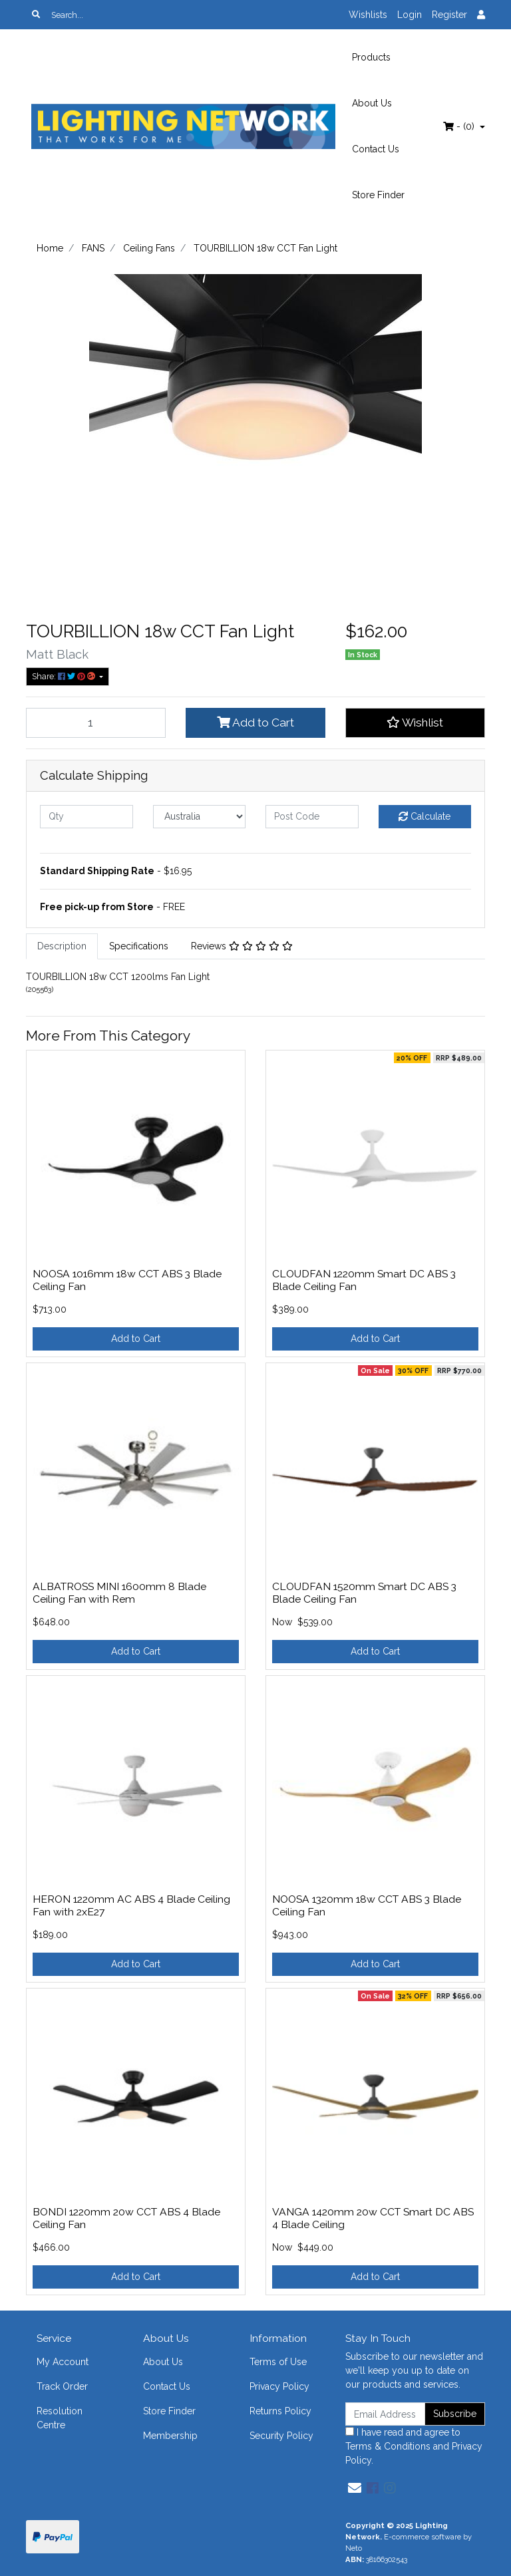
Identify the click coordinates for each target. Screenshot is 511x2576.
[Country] (199, 816)
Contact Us (375, 149)
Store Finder (378, 195)
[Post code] (312, 816)
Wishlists (368, 14)
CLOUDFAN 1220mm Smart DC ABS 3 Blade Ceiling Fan (364, 1280)
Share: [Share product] (64, 676)
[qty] (86, 816)
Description (61, 946)
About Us (372, 103)
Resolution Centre (60, 2418)
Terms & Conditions (387, 2446)
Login (409, 14)
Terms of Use (278, 2361)
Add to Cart (255, 722)
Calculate (424, 816)
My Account (62, 2361)
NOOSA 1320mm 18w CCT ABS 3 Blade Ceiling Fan (366, 1905)
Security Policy (281, 2435)
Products (371, 57)
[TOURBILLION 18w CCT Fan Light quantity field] (96, 722)
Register (449, 14)
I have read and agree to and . (413, 2446)
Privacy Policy (279, 2386)
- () (460, 126)
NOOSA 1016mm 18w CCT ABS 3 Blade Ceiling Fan (127, 1280)
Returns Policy (280, 2411)
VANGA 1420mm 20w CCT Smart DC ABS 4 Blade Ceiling (373, 2218)
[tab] (62, 946)
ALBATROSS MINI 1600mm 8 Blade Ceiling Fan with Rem (119, 1592)
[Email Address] (385, 2414)
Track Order (62, 2386)
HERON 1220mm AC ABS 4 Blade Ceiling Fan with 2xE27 (131, 1905)
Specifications (138, 946)
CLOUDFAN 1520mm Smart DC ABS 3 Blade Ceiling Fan (364, 1592)
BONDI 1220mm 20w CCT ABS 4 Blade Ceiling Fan (126, 2218)
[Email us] (354, 2488)
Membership (170, 2435)
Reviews (242, 946)
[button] (415, 722)
